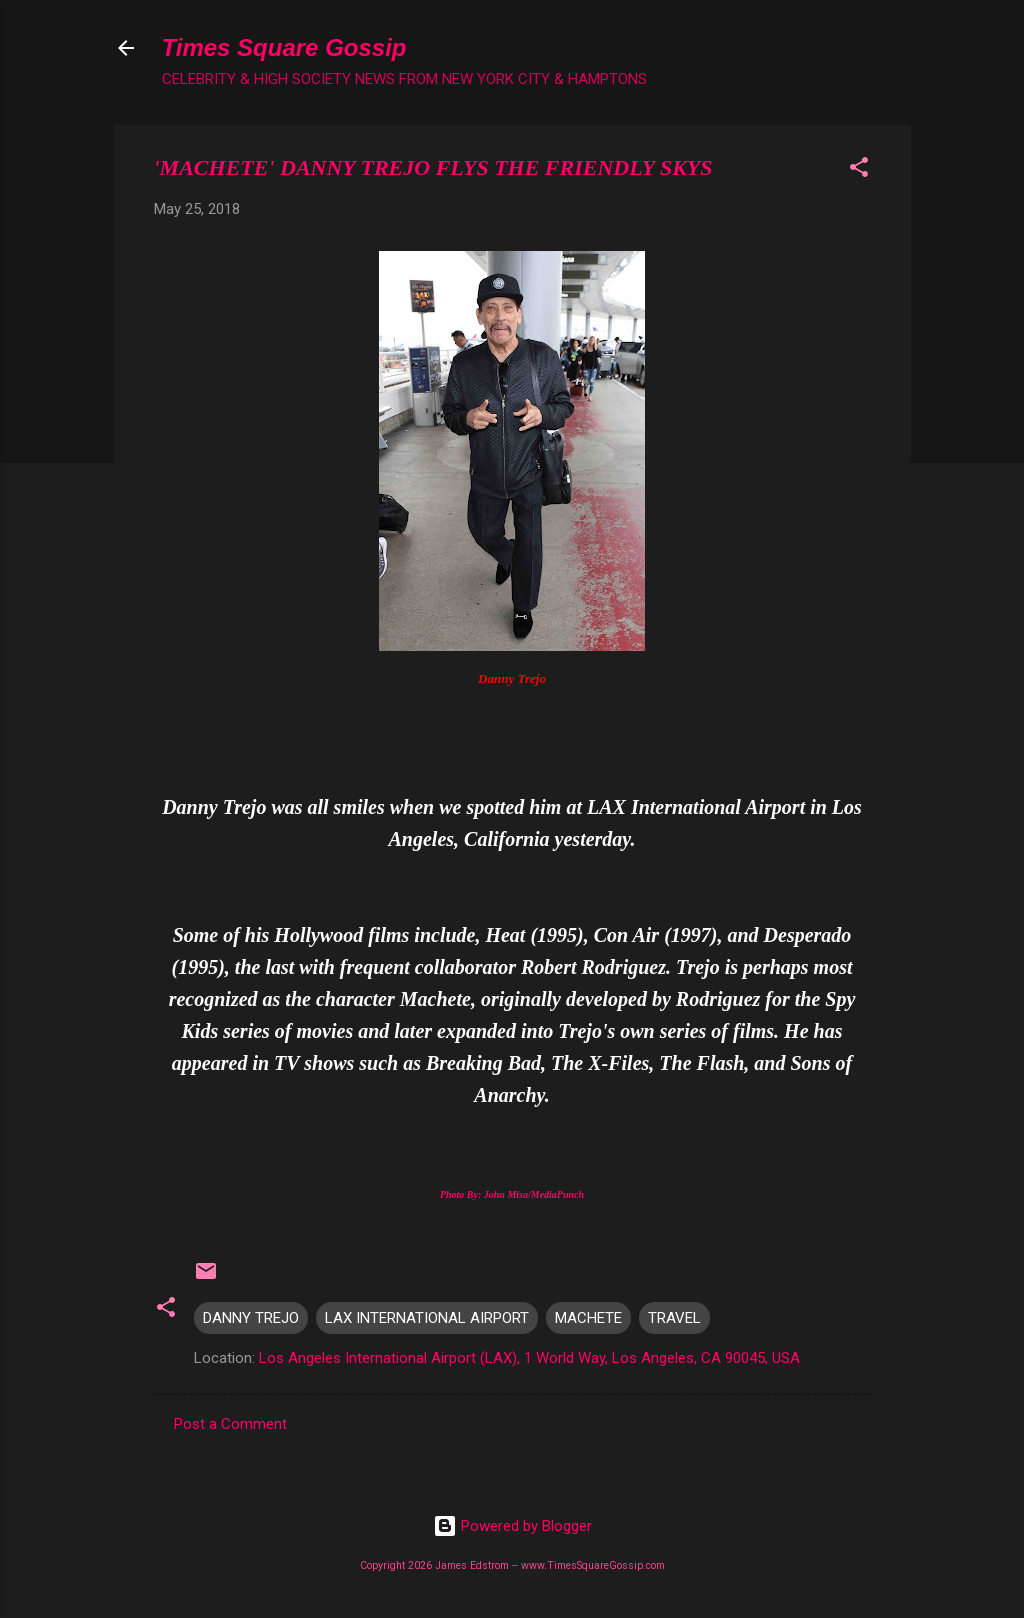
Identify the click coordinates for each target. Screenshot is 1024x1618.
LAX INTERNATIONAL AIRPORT (427, 1318)
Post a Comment (230, 1424)
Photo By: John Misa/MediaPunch (512, 1194)
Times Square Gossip (284, 47)
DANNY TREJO (251, 1318)
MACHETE (588, 1318)
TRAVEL (674, 1318)
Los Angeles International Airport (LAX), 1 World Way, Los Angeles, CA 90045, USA (529, 1358)
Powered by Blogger (512, 1526)
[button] (859, 170)
